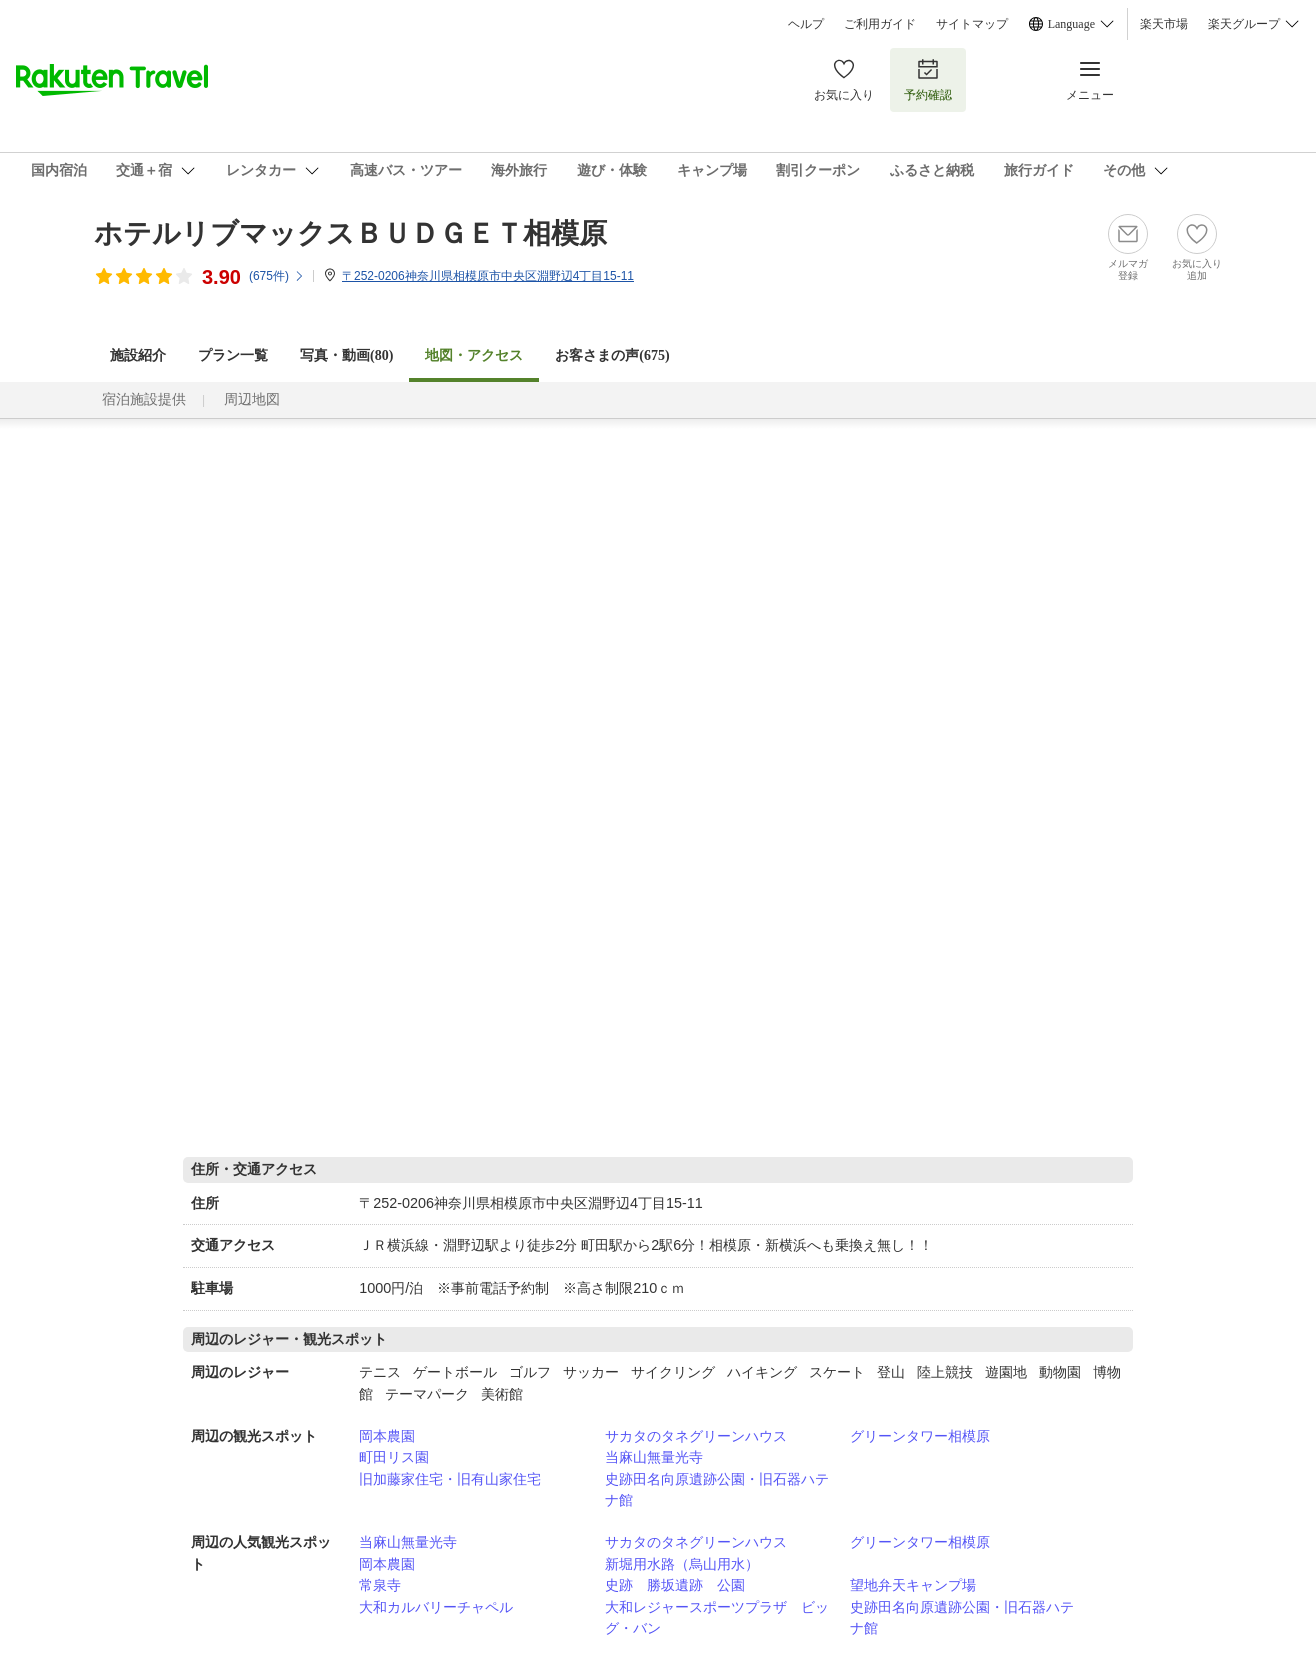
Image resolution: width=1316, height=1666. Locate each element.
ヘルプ (806, 24)
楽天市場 (1164, 24)
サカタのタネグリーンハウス (696, 1436)
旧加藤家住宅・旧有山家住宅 (450, 1479)
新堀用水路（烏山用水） (682, 1564)
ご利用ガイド (880, 24)
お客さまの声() (612, 355)
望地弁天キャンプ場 (913, 1585)
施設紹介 (138, 355)
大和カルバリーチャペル (436, 1607)
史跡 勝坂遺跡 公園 (675, 1585)
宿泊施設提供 (144, 399)
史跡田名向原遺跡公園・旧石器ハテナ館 (717, 1490)
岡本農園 (387, 1436)
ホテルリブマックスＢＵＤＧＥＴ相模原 (350, 233)
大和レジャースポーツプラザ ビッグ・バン (717, 1618)
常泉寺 (380, 1585)
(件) (277, 276)
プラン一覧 (233, 355)
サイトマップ (972, 24)
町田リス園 (394, 1457)
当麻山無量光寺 (654, 1457)
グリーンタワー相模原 (920, 1436)
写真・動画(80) (346, 355)
